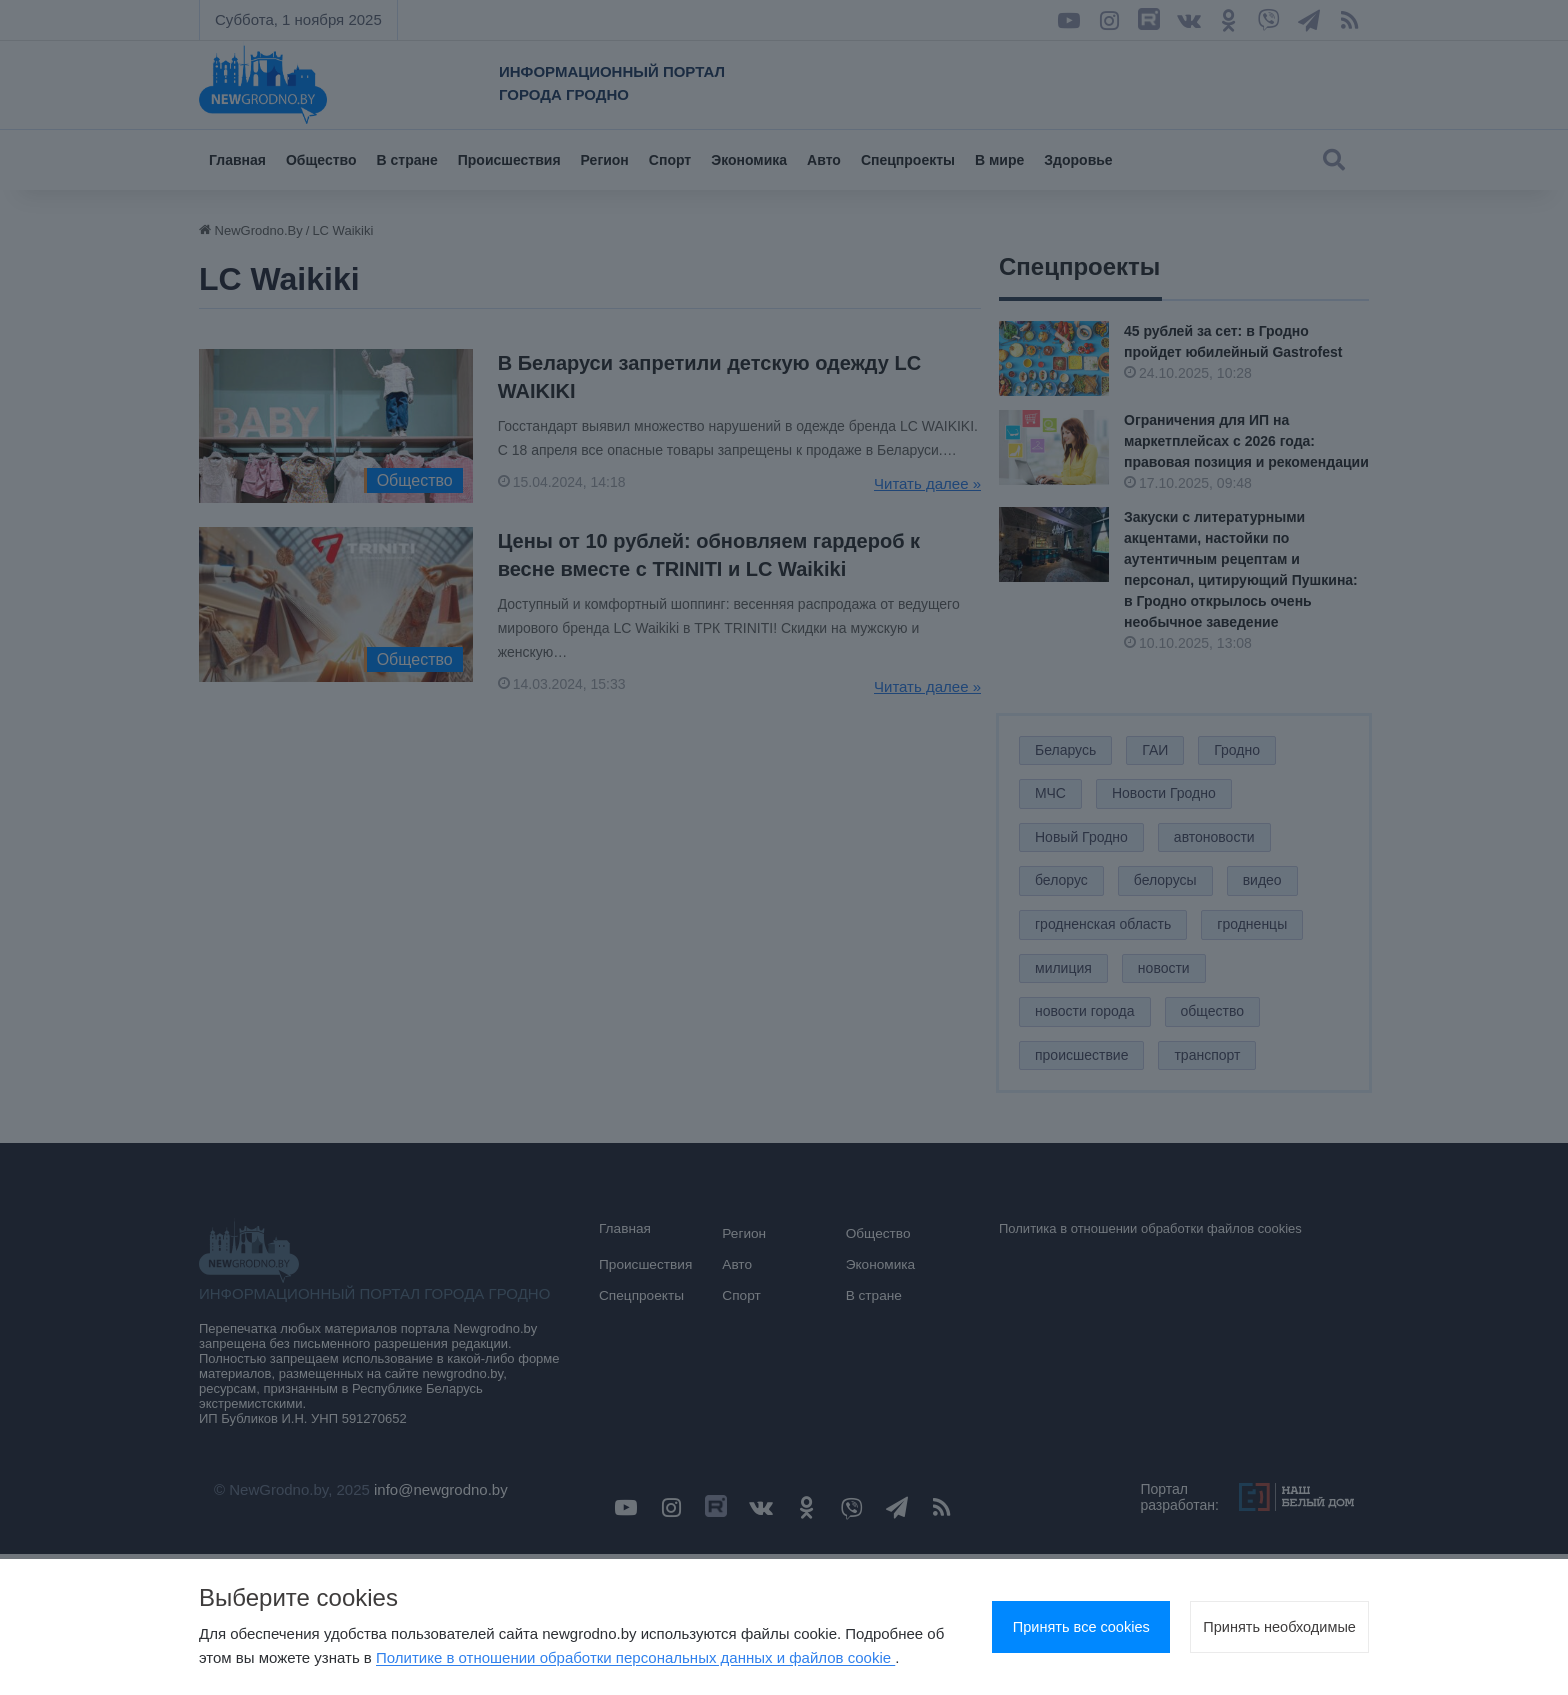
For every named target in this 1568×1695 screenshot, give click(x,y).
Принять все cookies (1018, 1615)
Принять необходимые (1259, 1615)
